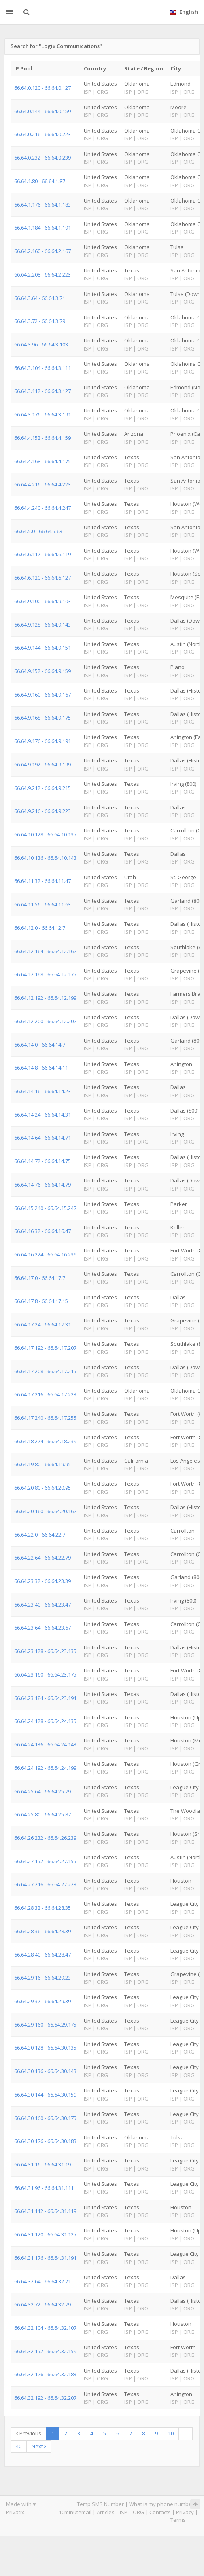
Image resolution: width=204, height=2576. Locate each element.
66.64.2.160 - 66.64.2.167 (42, 251)
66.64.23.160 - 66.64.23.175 (45, 1674)
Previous (28, 2433)
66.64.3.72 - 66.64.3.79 (39, 321)
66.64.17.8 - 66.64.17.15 (41, 1301)
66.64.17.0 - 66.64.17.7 (39, 1278)
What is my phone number (161, 2504)
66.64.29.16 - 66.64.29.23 (42, 1977)
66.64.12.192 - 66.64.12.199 (45, 997)
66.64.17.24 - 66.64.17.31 (42, 1324)
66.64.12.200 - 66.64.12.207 (45, 1021)
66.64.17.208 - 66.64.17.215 (45, 1371)
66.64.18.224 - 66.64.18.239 (45, 1441)
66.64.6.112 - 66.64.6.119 (42, 554)
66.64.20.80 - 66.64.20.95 (42, 1487)
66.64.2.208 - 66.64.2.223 (42, 274)
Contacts (160, 2512)
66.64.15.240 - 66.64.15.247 (45, 1208)
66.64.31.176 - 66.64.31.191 (45, 2257)
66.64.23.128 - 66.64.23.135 (45, 1651)
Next (39, 2446)
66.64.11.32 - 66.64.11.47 (42, 881)
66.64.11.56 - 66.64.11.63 (42, 904)
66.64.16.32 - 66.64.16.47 (42, 1231)
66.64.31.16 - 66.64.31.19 (42, 2164)
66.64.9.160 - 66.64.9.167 (42, 694)
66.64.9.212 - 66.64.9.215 (42, 788)
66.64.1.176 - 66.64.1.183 (42, 204)
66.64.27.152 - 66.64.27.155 (45, 1861)
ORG (138, 2512)
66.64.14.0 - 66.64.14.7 (39, 1044)
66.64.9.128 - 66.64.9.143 (42, 624)
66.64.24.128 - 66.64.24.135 (45, 1721)
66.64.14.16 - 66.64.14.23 (42, 1091)
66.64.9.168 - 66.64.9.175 (42, 717)
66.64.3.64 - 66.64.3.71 (39, 298)
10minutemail (75, 2512)
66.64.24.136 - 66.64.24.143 (45, 1744)
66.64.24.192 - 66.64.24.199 (45, 1768)
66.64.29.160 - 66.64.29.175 (45, 2024)
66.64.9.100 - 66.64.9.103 (42, 601)
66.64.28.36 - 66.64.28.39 (42, 1931)
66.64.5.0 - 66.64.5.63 (38, 531)
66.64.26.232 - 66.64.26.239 (45, 1837)
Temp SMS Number (100, 2504)
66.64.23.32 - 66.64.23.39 (42, 1581)
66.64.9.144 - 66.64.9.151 (42, 647)
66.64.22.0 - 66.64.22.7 (39, 1534)
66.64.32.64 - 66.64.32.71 (42, 2281)
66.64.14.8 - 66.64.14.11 (41, 1067)
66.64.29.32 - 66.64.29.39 (42, 2001)
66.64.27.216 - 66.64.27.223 (45, 1884)
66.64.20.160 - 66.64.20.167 (45, 1511)
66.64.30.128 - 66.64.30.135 (45, 2047)
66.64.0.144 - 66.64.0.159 (42, 111)
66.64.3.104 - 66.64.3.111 (42, 368)
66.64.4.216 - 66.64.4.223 (42, 484)
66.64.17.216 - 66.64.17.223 (45, 1394)
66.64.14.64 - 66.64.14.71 (42, 1137)
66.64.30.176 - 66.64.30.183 (45, 2141)
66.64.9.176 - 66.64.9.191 (42, 741)
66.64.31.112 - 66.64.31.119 (45, 2211)
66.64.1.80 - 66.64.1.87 (39, 181)
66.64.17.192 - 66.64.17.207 (45, 1347)
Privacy (185, 2512)
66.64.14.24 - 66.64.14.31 (42, 1114)
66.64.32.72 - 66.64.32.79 (42, 2304)
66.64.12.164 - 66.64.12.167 (45, 951)
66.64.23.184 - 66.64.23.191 (45, 1698)
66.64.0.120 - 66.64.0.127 (42, 87)
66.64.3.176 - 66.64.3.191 (42, 414)
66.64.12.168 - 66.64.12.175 (45, 974)
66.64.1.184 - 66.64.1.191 (42, 227)
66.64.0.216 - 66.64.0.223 (42, 134)
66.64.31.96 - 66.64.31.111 (44, 2188)
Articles (106, 2512)
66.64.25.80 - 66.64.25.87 (42, 1814)
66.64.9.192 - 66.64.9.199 (42, 764)
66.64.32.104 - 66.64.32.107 (45, 2327)
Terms (178, 2519)
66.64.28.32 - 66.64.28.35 (42, 1907)
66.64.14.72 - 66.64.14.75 (42, 1161)
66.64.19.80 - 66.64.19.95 (42, 1464)
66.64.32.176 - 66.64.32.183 (45, 2374)
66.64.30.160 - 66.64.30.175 (45, 2118)
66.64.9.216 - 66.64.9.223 (42, 811)
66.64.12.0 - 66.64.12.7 (39, 927)
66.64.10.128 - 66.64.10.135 (45, 834)
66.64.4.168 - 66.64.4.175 (42, 461)
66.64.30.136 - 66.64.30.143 (45, 2071)
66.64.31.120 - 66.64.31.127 (45, 2234)
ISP (124, 2512)
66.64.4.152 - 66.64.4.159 (42, 437)
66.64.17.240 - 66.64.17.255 (45, 1417)
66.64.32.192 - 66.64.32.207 (45, 2397)
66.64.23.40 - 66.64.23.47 (42, 1604)
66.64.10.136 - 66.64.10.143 (45, 857)
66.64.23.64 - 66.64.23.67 (42, 1627)
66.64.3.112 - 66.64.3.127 (42, 391)
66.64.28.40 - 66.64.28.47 (42, 1954)
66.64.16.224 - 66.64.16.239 (45, 1254)
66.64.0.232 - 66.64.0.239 (42, 157)
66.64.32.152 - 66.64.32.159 (45, 2351)
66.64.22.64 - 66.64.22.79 (42, 1557)
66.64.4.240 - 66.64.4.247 (42, 507)
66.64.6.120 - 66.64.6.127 (42, 577)
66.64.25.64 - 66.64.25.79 (42, 1791)
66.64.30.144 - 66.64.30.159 (45, 2094)
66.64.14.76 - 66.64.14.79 (42, 1184)
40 (18, 2446)
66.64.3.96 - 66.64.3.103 (41, 344)
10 (171, 2433)
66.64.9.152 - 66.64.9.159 (42, 671)
